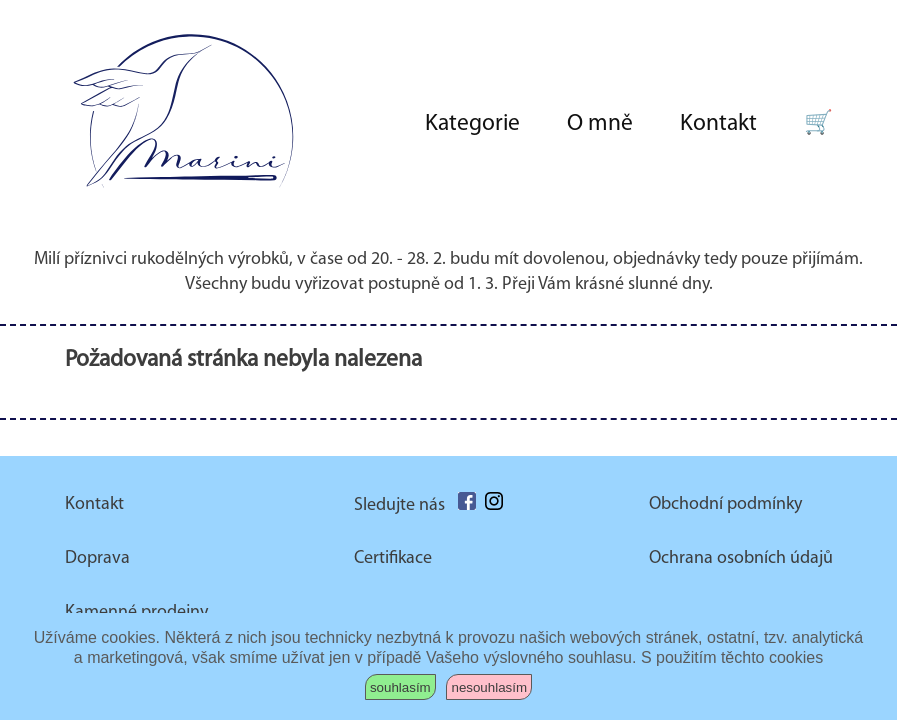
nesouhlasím (489, 687)
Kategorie (472, 124)
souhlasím (400, 687)
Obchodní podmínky (725, 504)
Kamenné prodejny (136, 612)
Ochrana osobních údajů (741, 558)
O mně (600, 124)
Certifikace (393, 558)
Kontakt (718, 124)
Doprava (97, 558)
